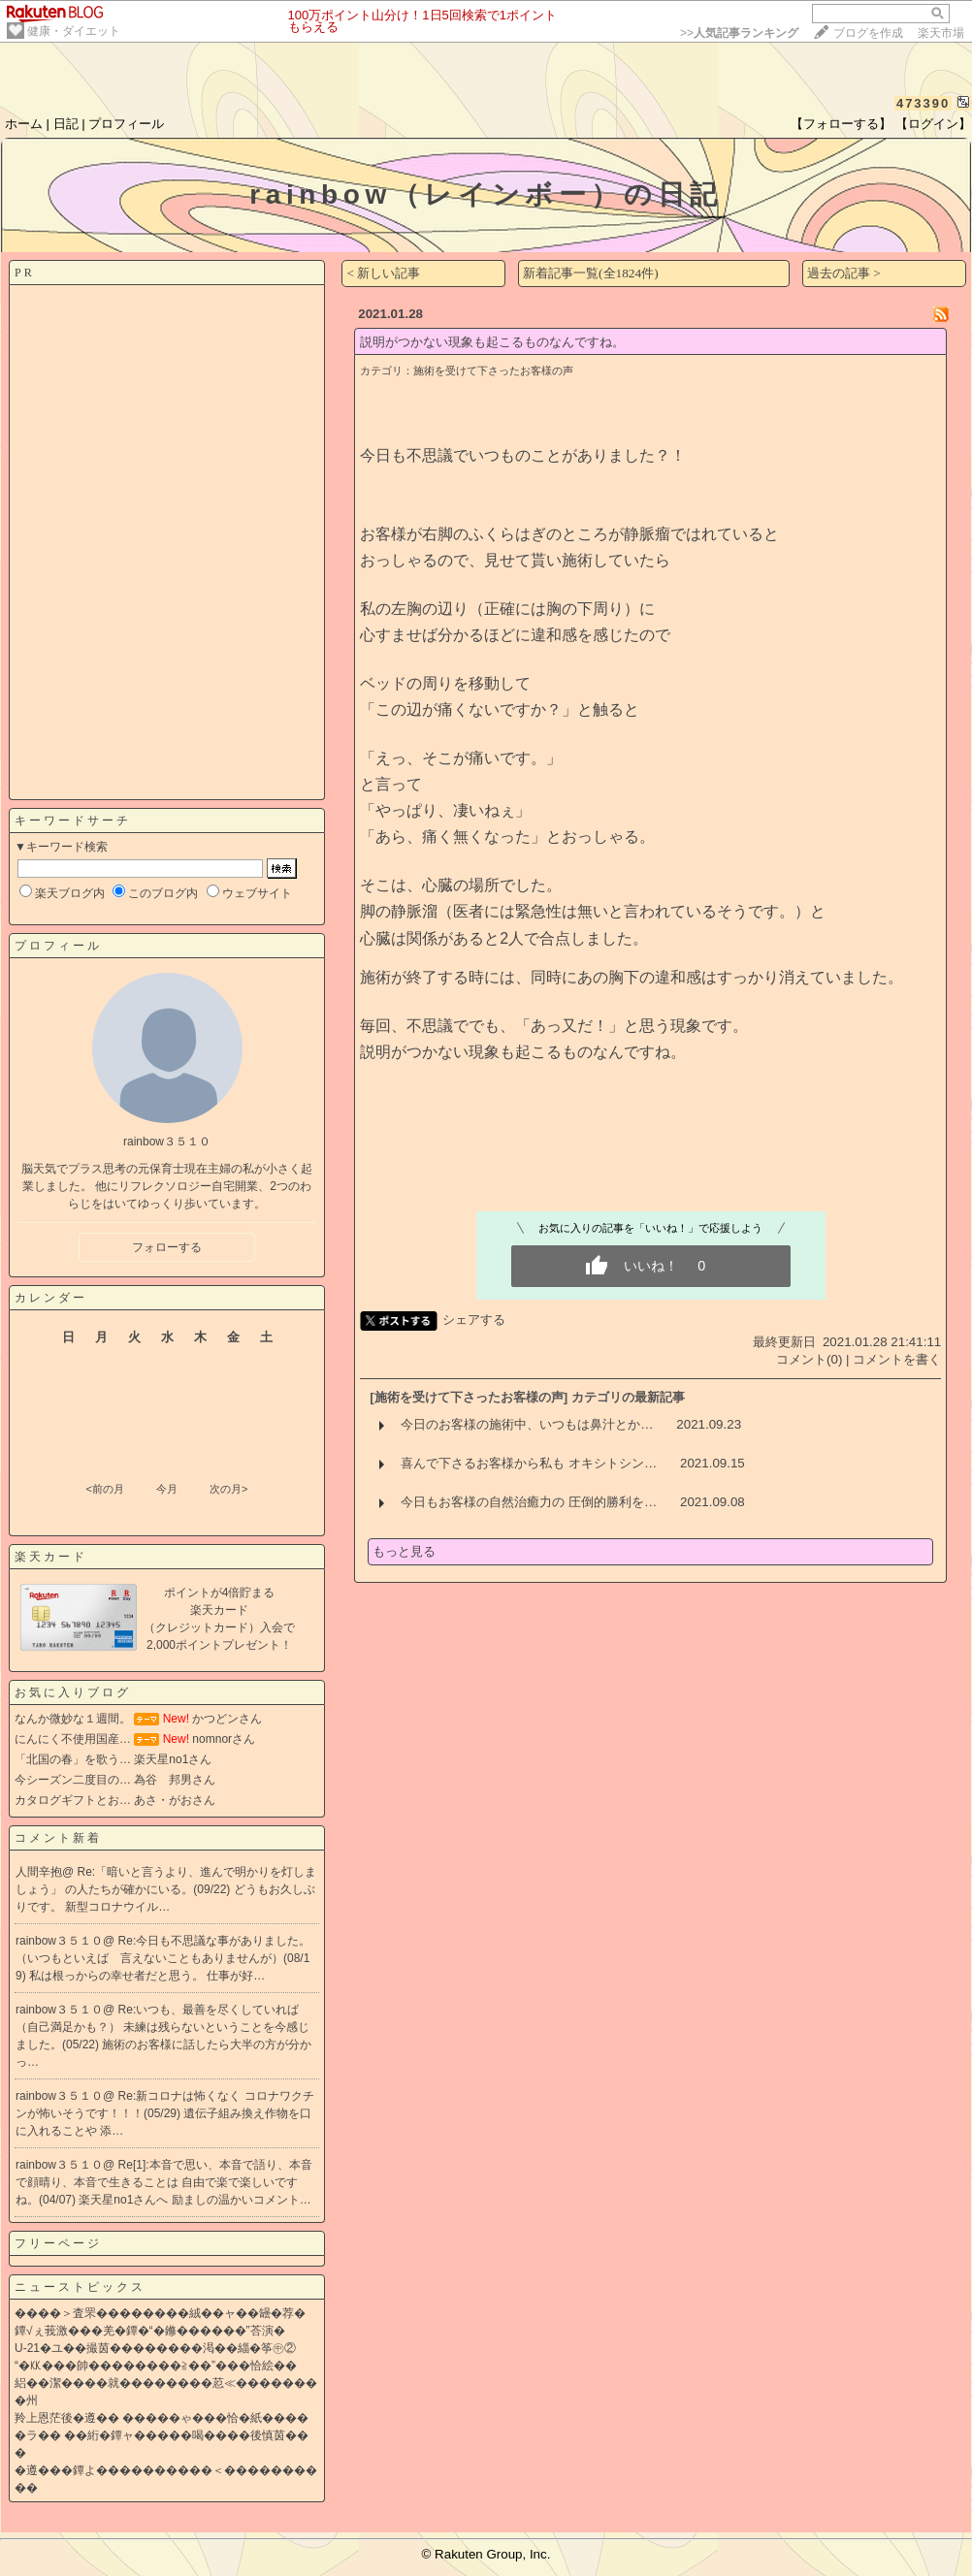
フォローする (167, 1247)
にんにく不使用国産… (73, 1739)
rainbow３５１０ (59, 1941)
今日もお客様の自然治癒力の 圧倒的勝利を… (529, 1502)
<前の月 (104, 1489)
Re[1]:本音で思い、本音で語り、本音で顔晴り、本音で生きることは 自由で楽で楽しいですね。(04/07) (164, 2182)
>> (739, 33)
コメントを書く (897, 1359)
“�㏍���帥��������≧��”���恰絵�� (156, 2365)
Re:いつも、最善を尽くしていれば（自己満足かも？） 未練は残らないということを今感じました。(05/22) (162, 2027)
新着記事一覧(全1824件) (591, 273)
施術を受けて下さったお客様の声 (493, 370)
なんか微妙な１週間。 (73, 1718)
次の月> (228, 1489)
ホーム (24, 123)
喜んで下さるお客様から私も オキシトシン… (529, 1463)
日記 (66, 123)
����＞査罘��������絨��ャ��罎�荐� (160, 2313)
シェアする (473, 1319)
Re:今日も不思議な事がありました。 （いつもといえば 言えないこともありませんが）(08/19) (163, 1958)
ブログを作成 (868, 33)
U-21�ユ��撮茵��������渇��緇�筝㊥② (155, 2348)
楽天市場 (941, 33)
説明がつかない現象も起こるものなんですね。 (492, 342)
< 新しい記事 (383, 273)
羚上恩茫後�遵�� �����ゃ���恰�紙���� (161, 2418)
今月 (167, 1489)
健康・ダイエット (73, 31)
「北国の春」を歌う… (73, 1759)
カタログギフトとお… (73, 1800)
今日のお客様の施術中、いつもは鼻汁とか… (527, 1424)
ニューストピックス (80, 2287)
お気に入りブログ (73, 1692)
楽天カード (51, 1556)
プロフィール (126, 123)
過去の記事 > (844, 273)
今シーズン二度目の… (73, 1780)
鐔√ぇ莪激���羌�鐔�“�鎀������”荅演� (150, 2330)
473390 (923, 103)
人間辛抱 (39, 1872)
